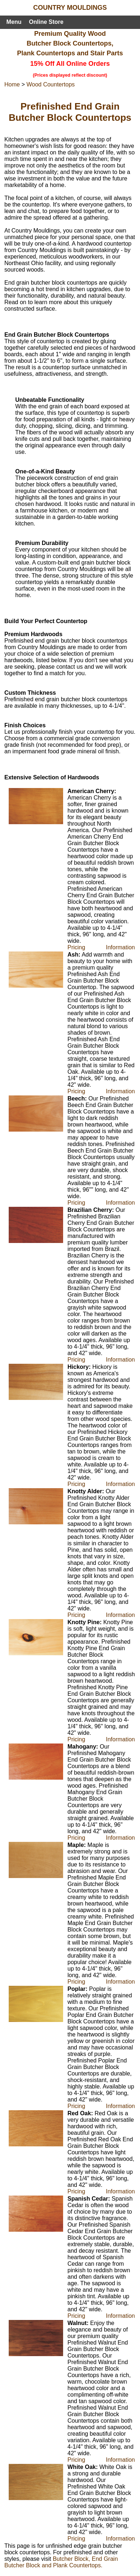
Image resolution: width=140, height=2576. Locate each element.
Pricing (76, 947)
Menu (14, 22)
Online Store (46, 22)
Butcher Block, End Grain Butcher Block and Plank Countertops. (61, 2562)
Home (12, 84)
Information (120, 947)
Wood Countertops (50, 84)
